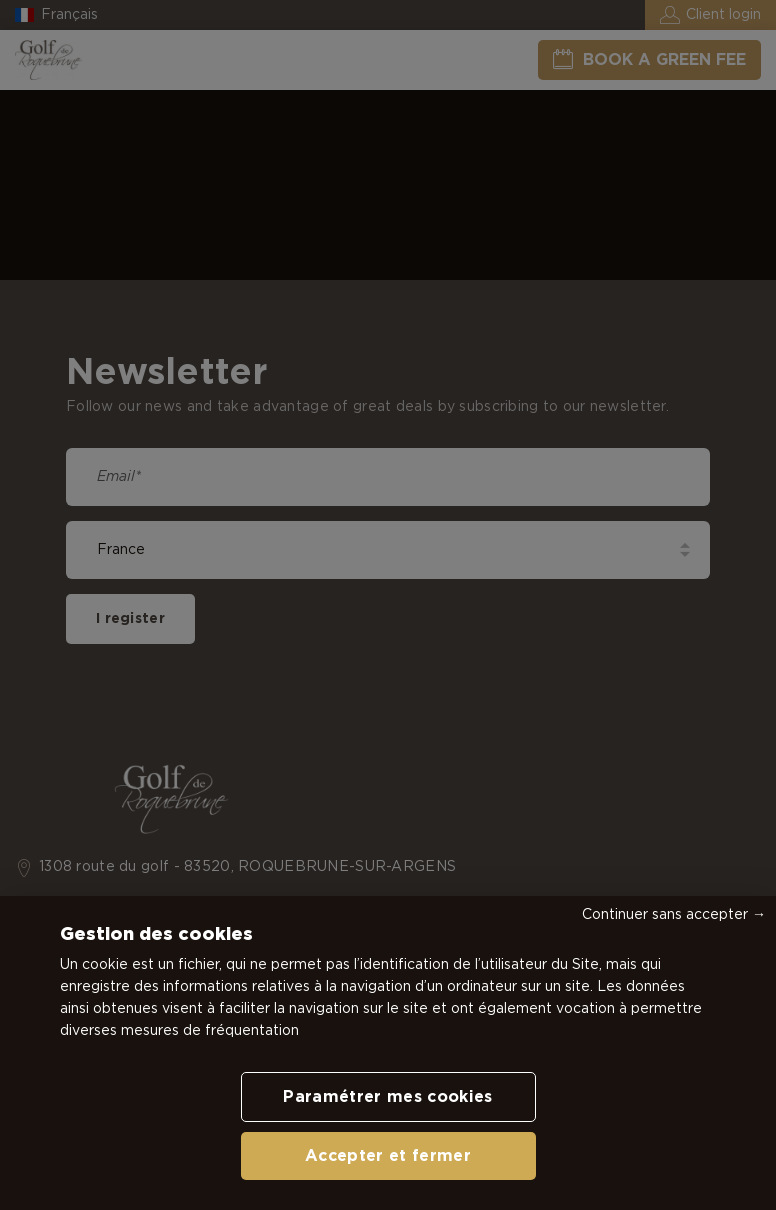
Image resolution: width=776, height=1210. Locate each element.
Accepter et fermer (388, 1156)
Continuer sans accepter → (674, 915)
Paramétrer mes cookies (387, 1097)
